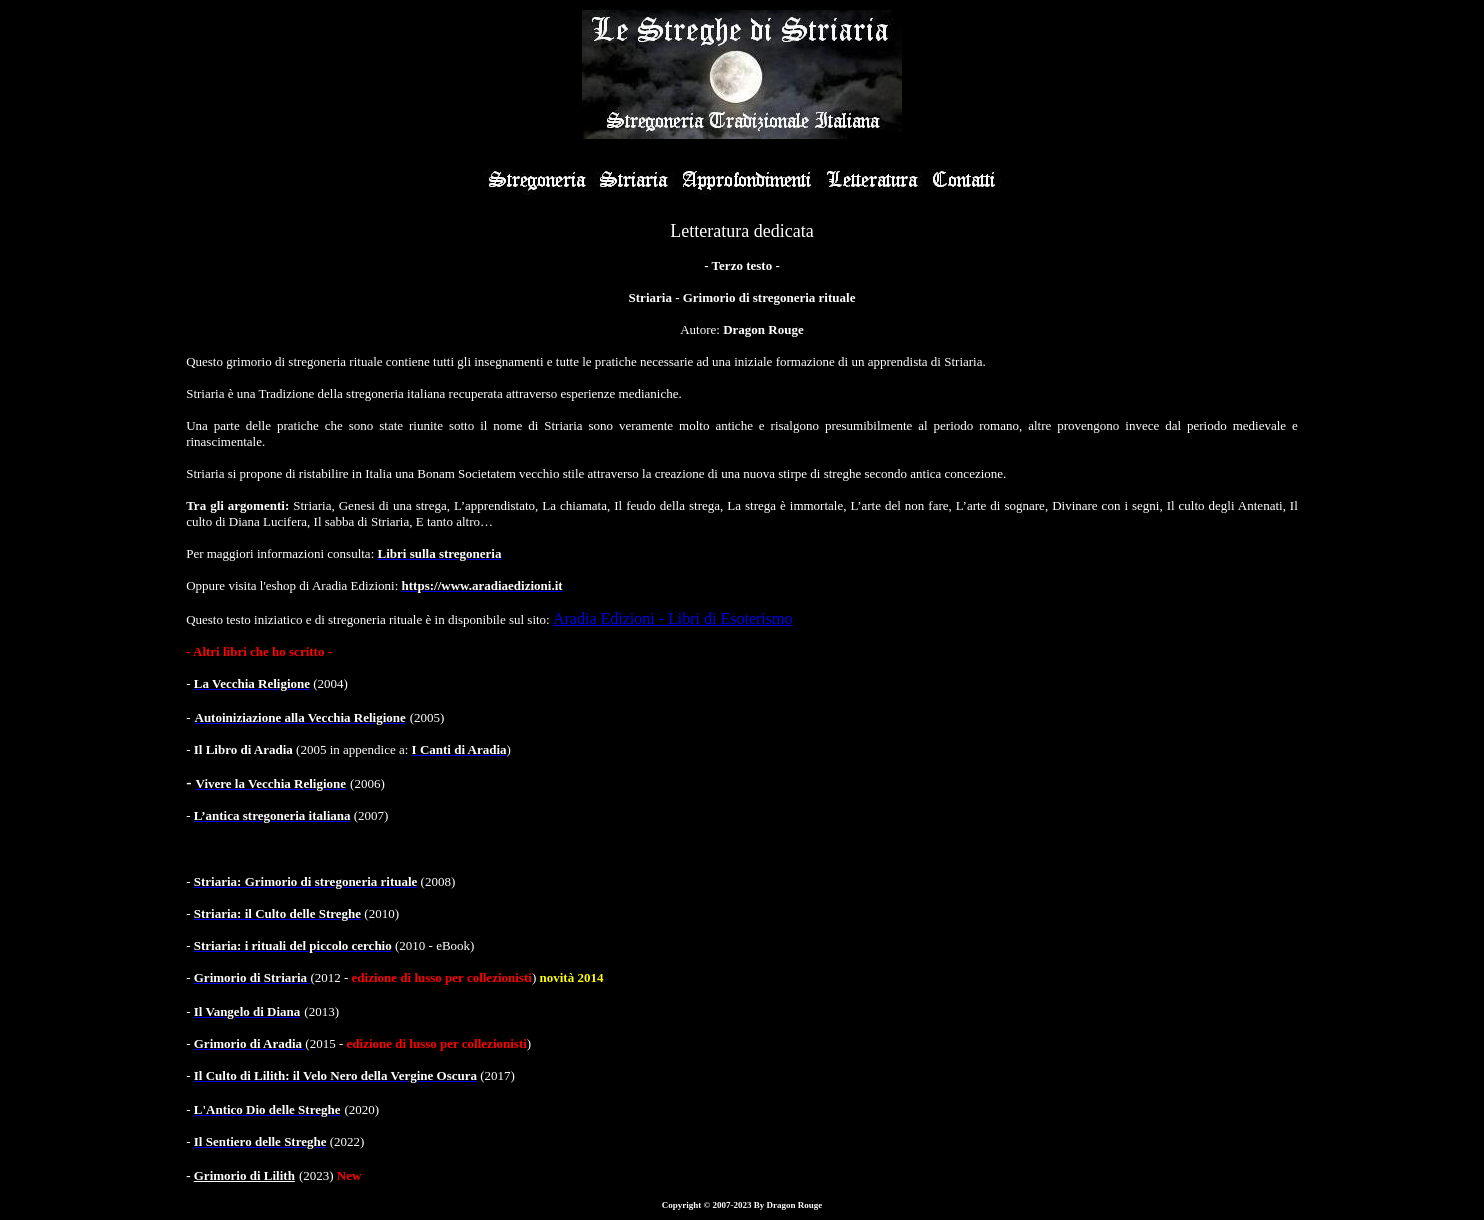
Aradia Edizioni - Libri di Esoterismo (673, 618)
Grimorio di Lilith (244, 1175)
